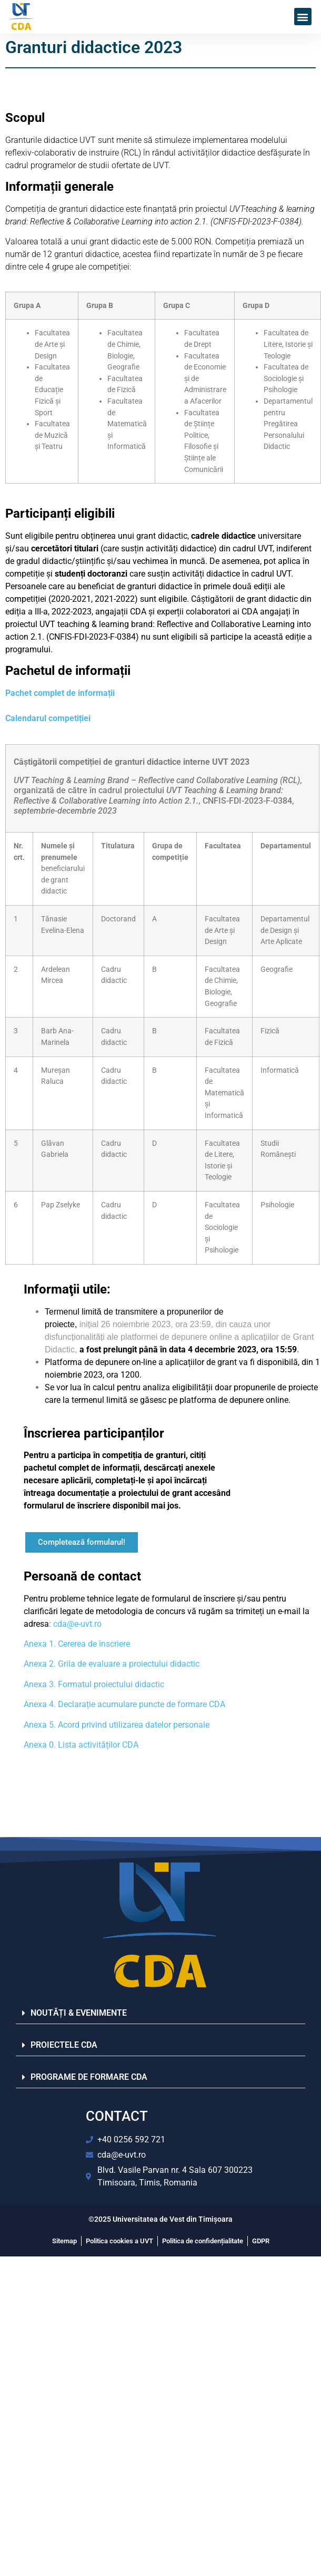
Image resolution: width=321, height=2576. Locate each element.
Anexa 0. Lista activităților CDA (81, 1745)
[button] (303, 16)
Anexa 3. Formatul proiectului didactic (94, 1684)
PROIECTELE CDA (64, 2045)
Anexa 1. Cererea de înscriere (77, 1644)
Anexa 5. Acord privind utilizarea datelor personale (116, 1725)
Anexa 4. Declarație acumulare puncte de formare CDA (124, 1704)
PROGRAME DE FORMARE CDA (89, 2077)
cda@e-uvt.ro (77, 1624)
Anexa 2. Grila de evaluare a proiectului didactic (111, 1664)
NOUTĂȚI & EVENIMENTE (79, 2013)
